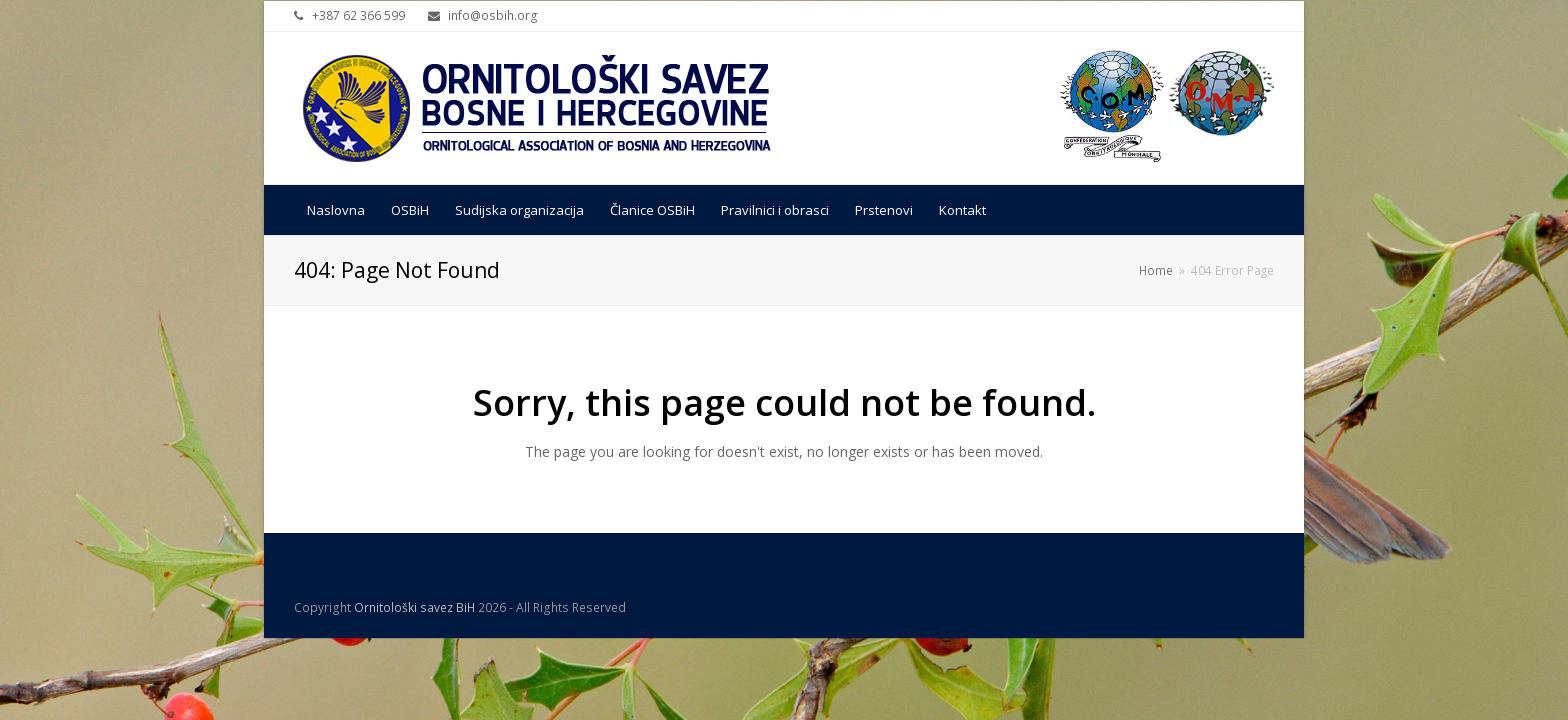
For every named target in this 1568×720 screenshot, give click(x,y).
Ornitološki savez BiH (414, 607)
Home (1156, 270)
